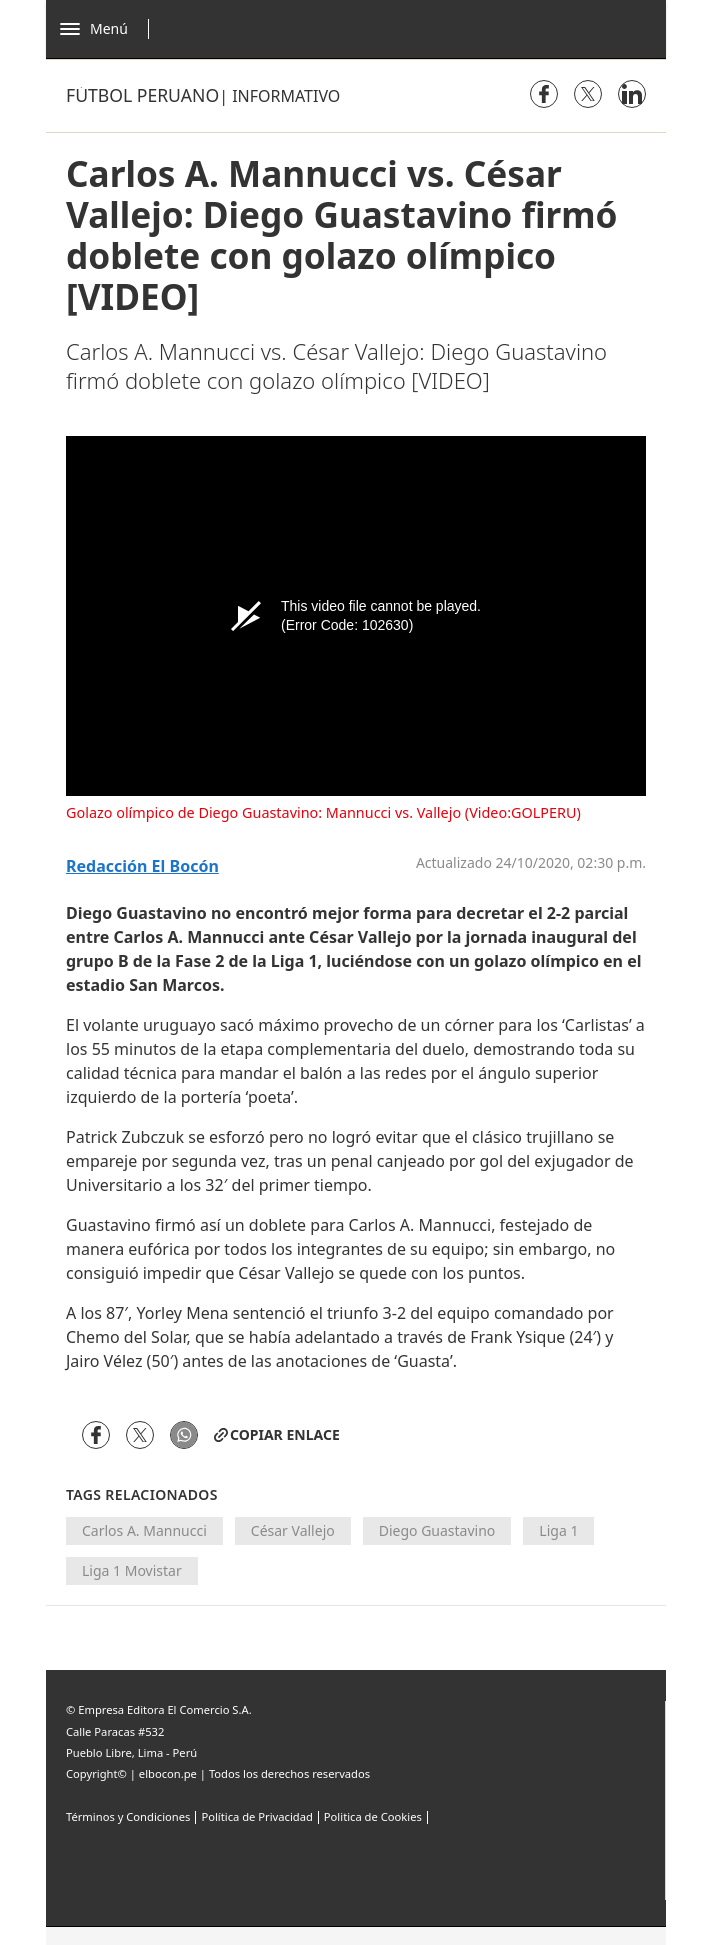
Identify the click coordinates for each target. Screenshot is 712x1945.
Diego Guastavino (437, 1530)
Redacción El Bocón (142, 866)
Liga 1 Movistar (132, 1570)
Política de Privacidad (256, 1816)
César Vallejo (293, 1530)
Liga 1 (558, 1530)
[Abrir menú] (109, 29)
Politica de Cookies (373, 1816)
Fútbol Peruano (142, 95)
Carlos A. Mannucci (144, 1530)
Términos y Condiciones (128, 1816)
